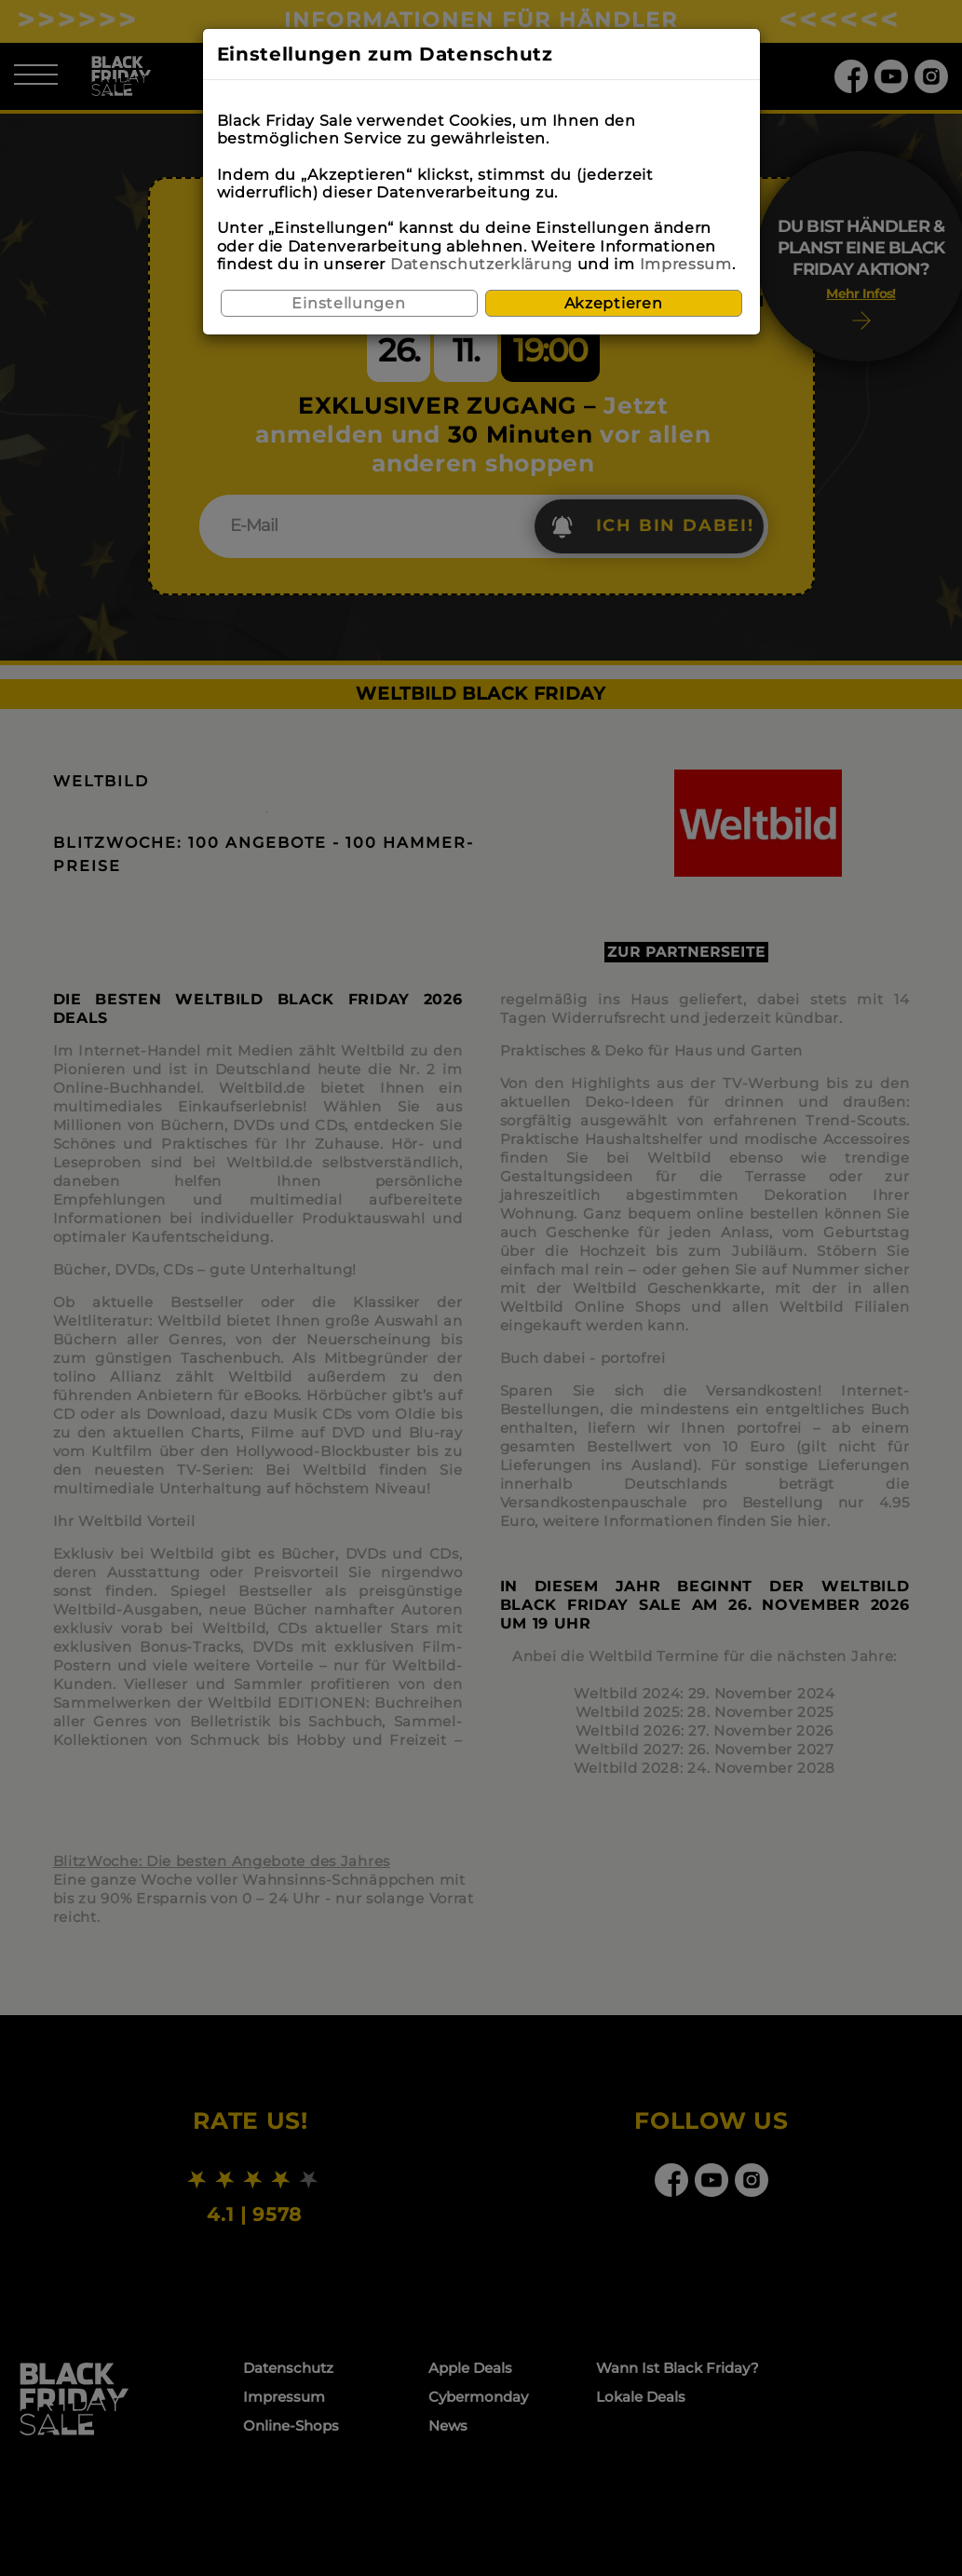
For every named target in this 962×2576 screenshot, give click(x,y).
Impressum (686, 264)
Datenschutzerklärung (481, 264)
